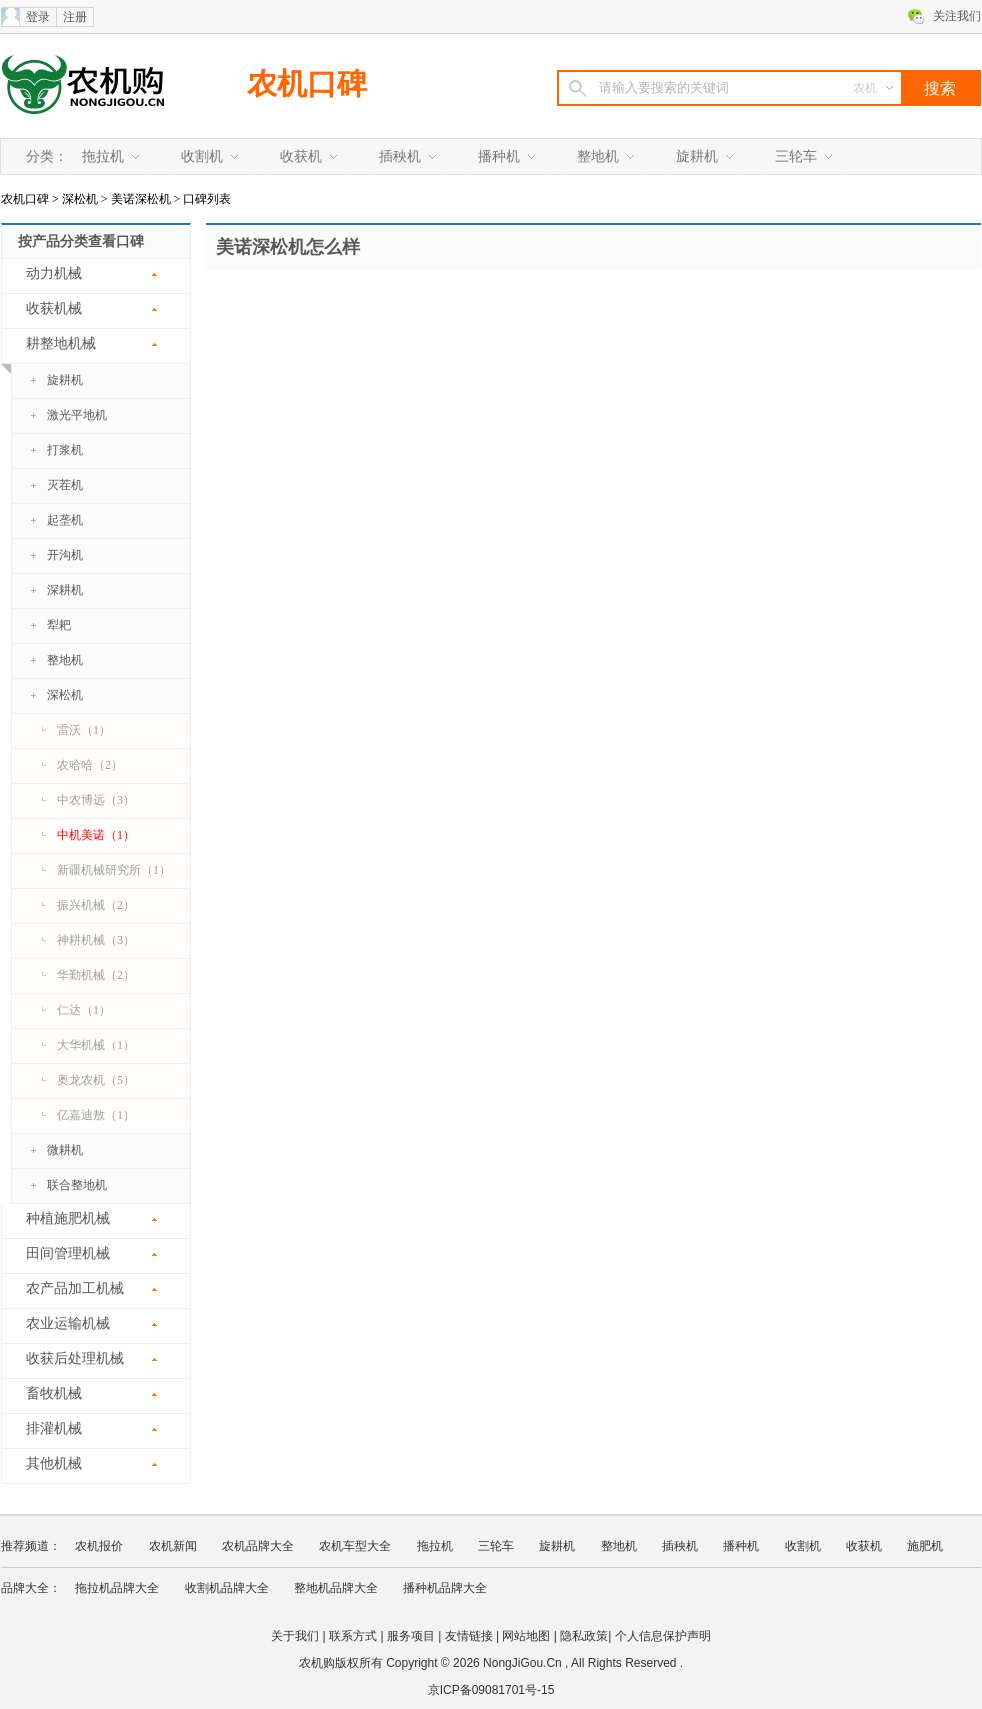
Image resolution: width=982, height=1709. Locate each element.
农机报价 (99, 1546)
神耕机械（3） (96, 940)
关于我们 (295, 1636)
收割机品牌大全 (227, 1588)
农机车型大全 (355, 1546)
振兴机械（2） (96, 905)
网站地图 (526, 1636)
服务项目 (411, 1636)
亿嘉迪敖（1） (96, 1115)
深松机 (80, 199)
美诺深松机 (141, 199)
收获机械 (54, 308)
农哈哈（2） (90, 765)
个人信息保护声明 (663, 1636)
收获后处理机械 (75, 1358)
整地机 (598, 156)
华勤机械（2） (96, 975)
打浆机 (65, 450)
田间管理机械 (68, 1253)
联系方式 (353, 1636)
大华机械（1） (96, 1045)
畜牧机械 (54, 1393)
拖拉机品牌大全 (117, 1588)
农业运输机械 (68, 1323)
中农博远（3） (96, 800)
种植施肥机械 (68, 1218)
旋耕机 (697, 156)
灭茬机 (65, 485)
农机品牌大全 (258, 1546)
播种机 (499, 156)
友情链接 (469, 1636)
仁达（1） (84, 1010)
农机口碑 (307, 83)
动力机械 (54, 273)
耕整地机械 (48, 350)
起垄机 (65, 520)
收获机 (301, 156)
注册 (75, 17)
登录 (38, 17)
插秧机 (400, 156)
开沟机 (65, 555)
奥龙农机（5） (96, 1080)
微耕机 (65, 1150)
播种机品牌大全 (445, 1588)
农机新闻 (173, 1546)
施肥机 (925, 1546)
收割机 (202, 156)
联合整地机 (77, 1185)
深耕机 (65, 590)
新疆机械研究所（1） (114, 870)
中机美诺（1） (96, 835)
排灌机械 (54, 1428)
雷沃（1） (84, 730)
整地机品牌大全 (336, 1588)
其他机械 (54, 1463)
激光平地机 (77, 415)
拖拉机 (103, 156)
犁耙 (59, 625)
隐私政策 (584, 1636)
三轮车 (796, 156)
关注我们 (957, 16)
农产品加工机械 (75, 1288)
